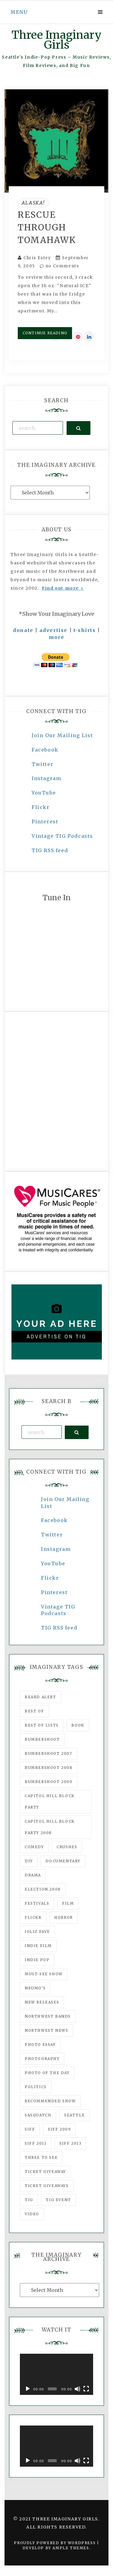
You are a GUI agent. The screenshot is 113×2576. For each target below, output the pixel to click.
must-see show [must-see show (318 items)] (44, 1974)
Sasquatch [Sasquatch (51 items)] (38, 2115)
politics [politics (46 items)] (36, 2087)
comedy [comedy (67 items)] (34, 1847)
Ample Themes (70, 2548)
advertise (53, 630)
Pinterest (45, 822)
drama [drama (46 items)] (33, 1875)
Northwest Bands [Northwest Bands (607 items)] (48, 2016)
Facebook (45, 750)
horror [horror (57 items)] (63, 1917)
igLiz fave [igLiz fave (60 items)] (37, 1931)
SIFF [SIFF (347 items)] (30, 2129)
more (56, 637)
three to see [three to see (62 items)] (41, 2157)
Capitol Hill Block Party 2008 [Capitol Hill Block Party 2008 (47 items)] (50, 1827)
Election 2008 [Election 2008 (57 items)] (43, 1889)
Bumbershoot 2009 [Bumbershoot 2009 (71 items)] (49, 1781)
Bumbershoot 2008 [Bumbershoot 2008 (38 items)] (49, 1767)
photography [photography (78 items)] (42, 2058)
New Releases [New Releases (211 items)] (42, 2002)
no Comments (59, 266)
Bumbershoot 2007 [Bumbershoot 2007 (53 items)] (48, 1753)
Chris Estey (37, 257)
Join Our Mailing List (62, 735)
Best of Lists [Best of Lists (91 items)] (42, 1725)
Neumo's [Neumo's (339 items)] (35, 1988)
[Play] (28, 2389)
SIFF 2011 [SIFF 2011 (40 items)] (35, 2143)
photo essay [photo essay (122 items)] (40, 2044)
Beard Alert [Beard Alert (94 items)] (40, 1697)
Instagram (46, 778)
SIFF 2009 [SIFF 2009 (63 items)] (59, 2129)
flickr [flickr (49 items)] (33, 1917)
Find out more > (63, 588)
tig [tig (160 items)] (29, 2200)
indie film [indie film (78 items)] (38, 1945)
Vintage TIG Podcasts (62, 836)
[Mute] (77, 2389)
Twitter (42, 764)
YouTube (44, 793)
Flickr (41, 807)
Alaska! (33, 203)
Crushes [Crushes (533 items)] (67, 1847)
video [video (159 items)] (32, 2214)
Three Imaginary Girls (56, 40)
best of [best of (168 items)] (34, 1711)
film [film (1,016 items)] (68, 1903)
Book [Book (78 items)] (77, 1725)
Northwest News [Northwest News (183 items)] (46, 2030)
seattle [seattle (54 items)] (74, 2115)
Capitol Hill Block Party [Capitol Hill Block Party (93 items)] (50, 1801)
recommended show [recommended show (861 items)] (50, 2101)
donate (23, 630)
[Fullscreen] (86, 2389)
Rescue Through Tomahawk (47, 227)
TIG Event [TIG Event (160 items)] (58, 2200)
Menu (19, 12)
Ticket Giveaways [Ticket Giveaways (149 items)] (47, 2185)
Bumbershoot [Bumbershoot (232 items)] (42, 1739)
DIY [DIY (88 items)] (29, 1861)
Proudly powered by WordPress (55, 2543)
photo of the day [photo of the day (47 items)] (47, 2072)
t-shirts (85, 630)
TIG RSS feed (50, 850)
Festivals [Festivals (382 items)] (37, 1903)
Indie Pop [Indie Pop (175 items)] (37, 1960)
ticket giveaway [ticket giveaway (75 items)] (45, 2171)
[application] (56, 2374)
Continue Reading (45, 333)
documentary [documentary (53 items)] (63, 1861)
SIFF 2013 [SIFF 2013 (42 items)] (70, 2143)
